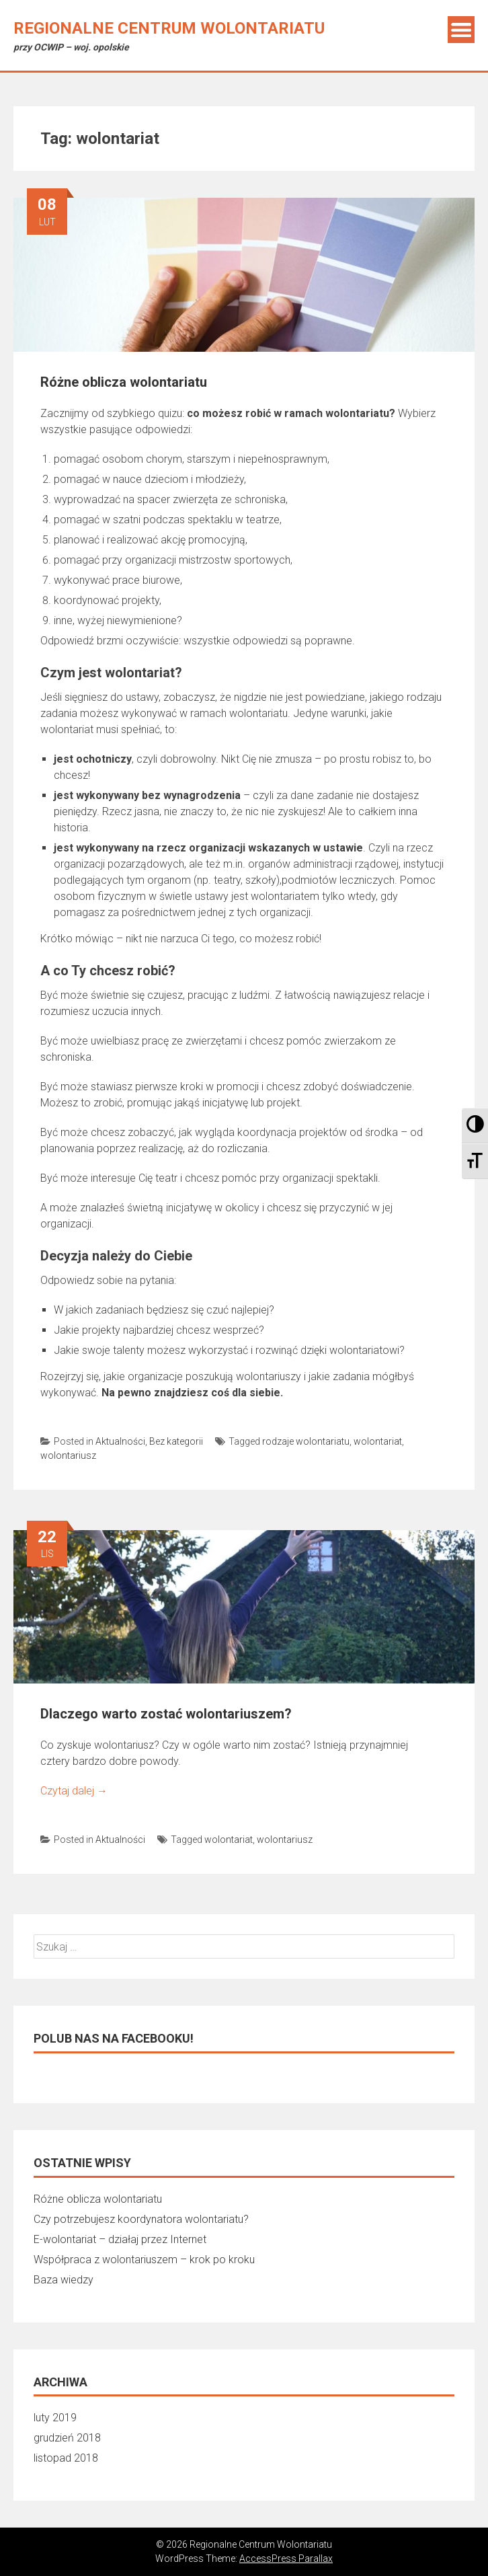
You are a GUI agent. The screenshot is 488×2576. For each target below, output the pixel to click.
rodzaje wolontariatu (306, 1441)
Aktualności (120, 1441)
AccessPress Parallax (286, 2558)
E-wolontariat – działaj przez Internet (120, 2239)
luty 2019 (55, 2417)
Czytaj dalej (74, 1790)
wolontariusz (68, 1455)
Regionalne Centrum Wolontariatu (169, 28)
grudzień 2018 (67, 2437)
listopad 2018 (66, 2458)
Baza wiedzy (63, 2279)
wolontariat (378, 1441)
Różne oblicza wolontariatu (123, 382)
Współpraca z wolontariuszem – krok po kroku (144, 2259)
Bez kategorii (176, 1441)
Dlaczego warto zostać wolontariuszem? (166, 1714)
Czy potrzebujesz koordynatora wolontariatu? (141, 2219)
